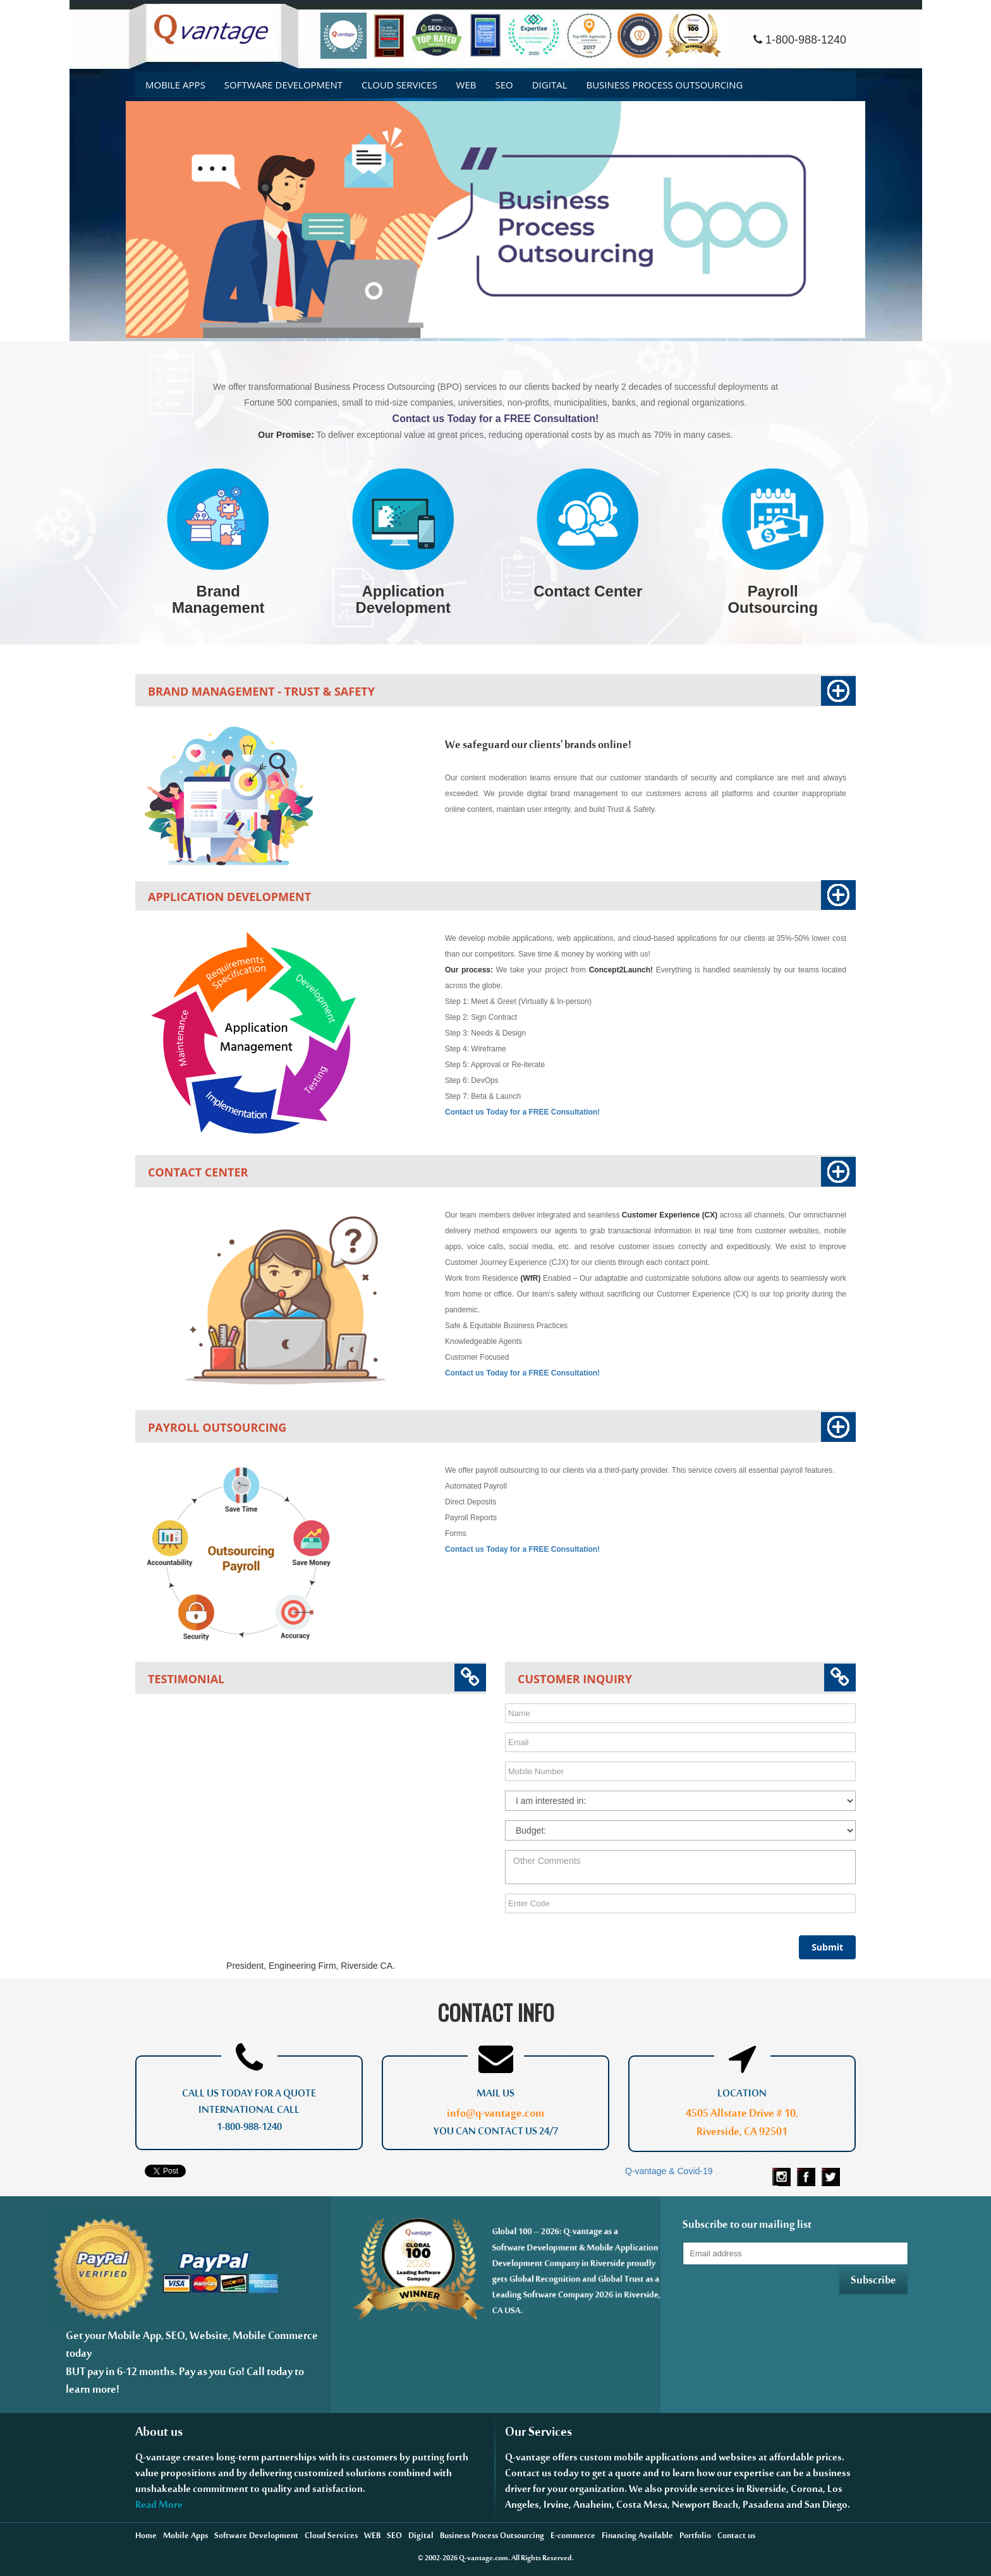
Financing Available (637, 2537)
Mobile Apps (175, 84)
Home (146, 2537)
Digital (550, 84)
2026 (450, 2560)
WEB (466, 84)
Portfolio (695, 2537)
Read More (159, 2508)
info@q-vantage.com (495, 2116)
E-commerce (572, 2537)
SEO (504, 84)
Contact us (736, 2537)
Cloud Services (399, 84)
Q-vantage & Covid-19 (669, 2171)
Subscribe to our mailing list (747, 2227)
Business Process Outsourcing (664, 84)
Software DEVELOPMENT (283, 84)
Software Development (256, 2537)
